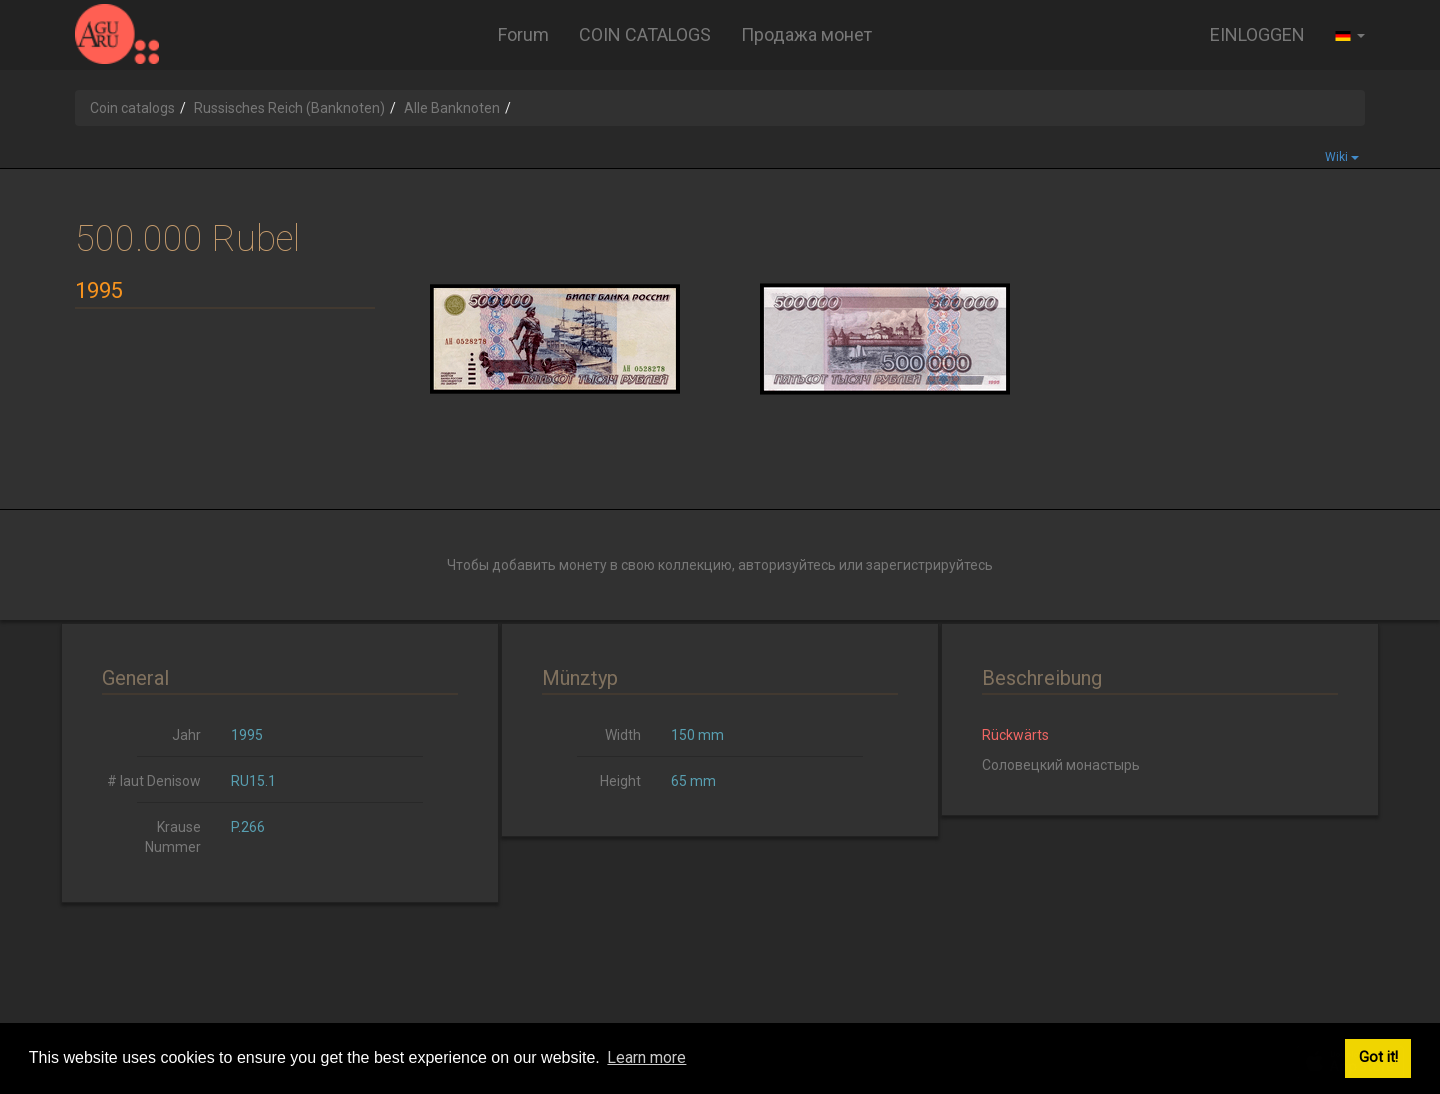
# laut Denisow (154, 781)
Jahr (186, 735)
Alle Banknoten (452, 108)
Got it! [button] (1378, 1057)
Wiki (1342, 157)
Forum (523, 34)
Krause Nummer (173, 837)
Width (623, 735)
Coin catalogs (132, 108)
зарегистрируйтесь (929, 565)
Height (620, 781)
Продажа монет (806, 34)
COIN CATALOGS (645, 34)
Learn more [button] (646, 1057)
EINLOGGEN (1257, 34)
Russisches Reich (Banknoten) (289, 108)
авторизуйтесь (787, 565)
